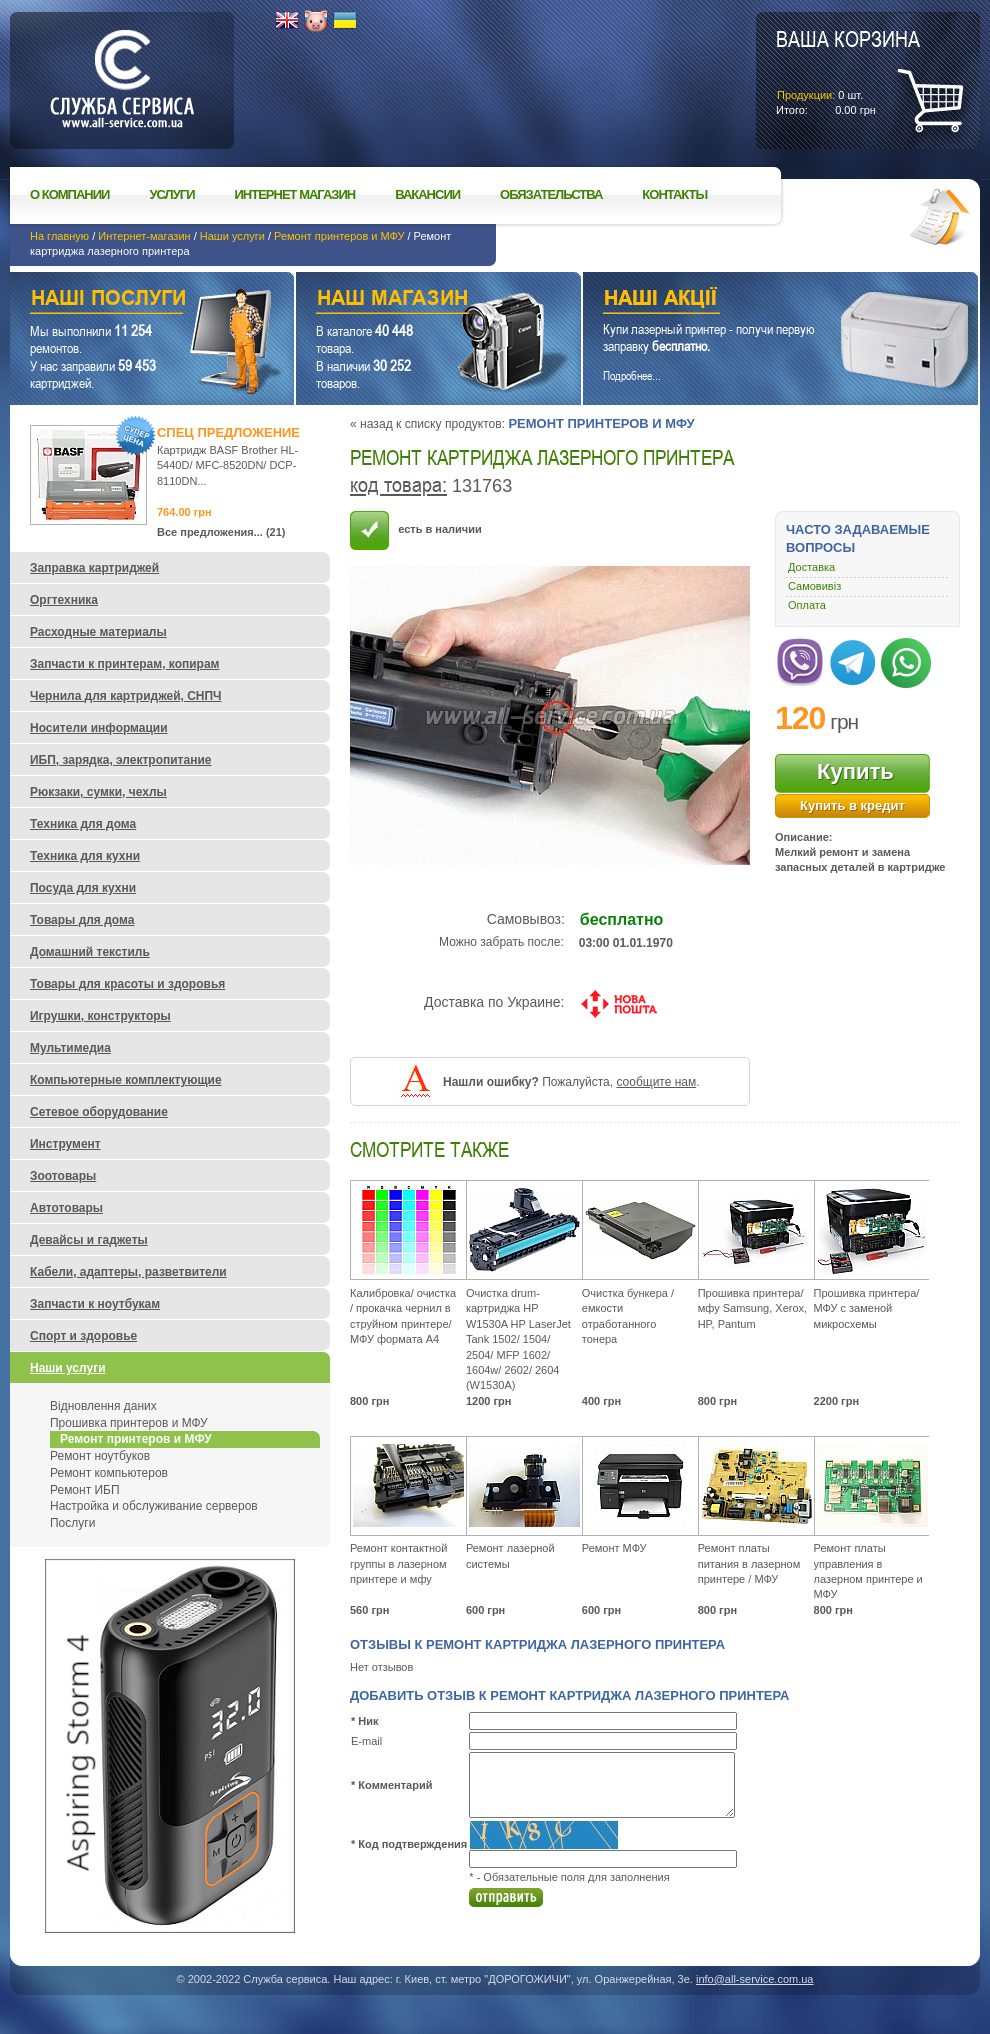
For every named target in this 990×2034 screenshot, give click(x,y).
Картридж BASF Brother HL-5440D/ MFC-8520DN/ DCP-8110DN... (227, 465)
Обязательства (551, 194)
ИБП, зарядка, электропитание (120, 760)
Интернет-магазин (144, 236)
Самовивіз (814, 586)
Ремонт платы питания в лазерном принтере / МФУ (749, 1563)
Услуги (171, 194)
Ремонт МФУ (614, 1548)
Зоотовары (63, 1176)
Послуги (72, 1523)
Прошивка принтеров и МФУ (129, 1423)
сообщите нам (656, 1082)
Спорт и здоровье (83, 1336)
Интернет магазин (295, 194)
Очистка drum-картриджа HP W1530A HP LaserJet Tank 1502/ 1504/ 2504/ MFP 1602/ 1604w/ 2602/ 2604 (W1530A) (518, 1339)
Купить (855, 771)
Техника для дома (83, 824)
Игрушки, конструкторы (100, 1016)
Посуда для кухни (83, 888)
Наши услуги (232, 236)
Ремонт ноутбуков (100, 1456)
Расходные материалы (98, 632)
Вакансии (427, 194)
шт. (848, 71)
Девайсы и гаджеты (89, 1240)
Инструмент (65, 1144)
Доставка (811, 567)
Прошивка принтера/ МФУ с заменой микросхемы (867, 1308)
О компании (69, 194)
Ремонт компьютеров (109, 1473)
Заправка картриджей (94, 568)
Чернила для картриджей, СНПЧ (126, 696)
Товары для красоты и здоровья (127, 984)
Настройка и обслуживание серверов (154, 1506)
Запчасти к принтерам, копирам (124, 664)
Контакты (674, 194)
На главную (59, 236)
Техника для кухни (85, 856)
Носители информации (99, 728)
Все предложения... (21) (221, 532)
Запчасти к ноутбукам (95, 1304)
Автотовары (66, 1208)
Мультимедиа (70, 1048)
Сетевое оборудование (99, 1112)
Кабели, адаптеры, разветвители (128, 1272)
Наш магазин (403, 300)
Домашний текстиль (90, 952)
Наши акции (753, 300)
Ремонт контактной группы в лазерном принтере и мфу (398, 1563)
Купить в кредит (852, 805)
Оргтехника (64, 600)
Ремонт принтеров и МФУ (339, 236)
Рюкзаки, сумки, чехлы (98, 792)
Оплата (807, 605)
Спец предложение (228, 432)
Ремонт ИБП (85, 1490)
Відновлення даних (103, 1406)
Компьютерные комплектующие (126, 1080)
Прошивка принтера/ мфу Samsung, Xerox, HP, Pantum (752, 1308)
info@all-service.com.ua (755, 1979)
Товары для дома (82, 920)
